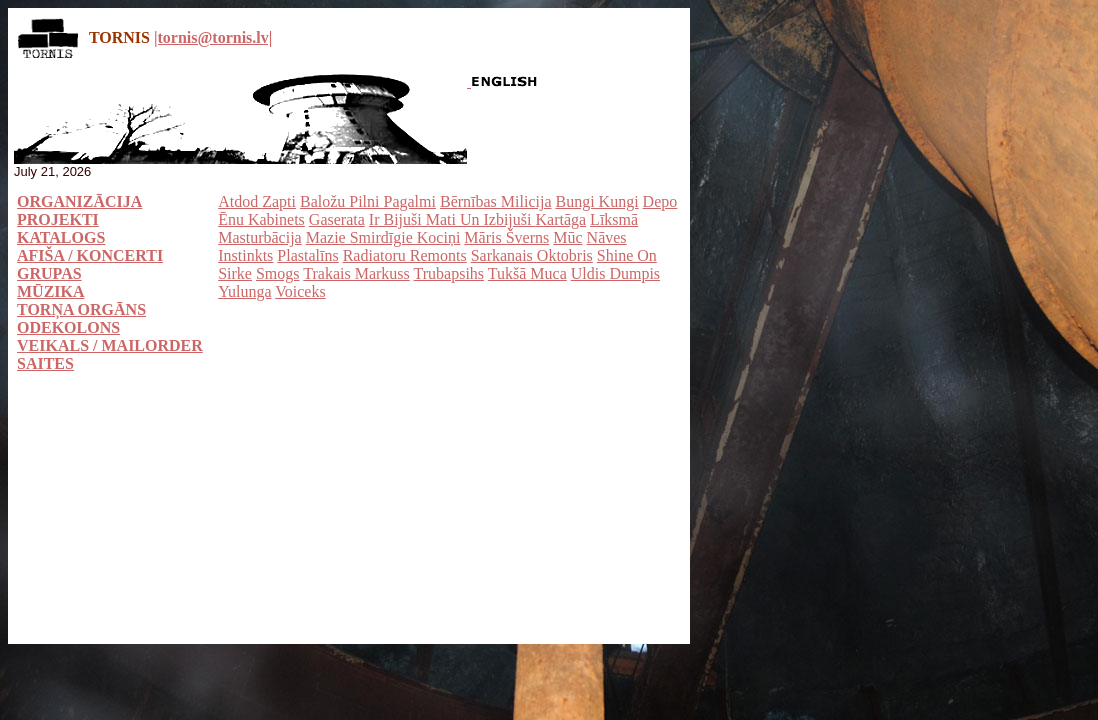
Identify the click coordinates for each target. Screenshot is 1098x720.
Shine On (627, 255)
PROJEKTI (58, 219)
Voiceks (300, 291)
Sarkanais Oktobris (532, 255)
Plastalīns (307, 255)
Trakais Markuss (356, 273)
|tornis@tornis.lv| (213, 37)
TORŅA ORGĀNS (81, 309)
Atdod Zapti (257, 201)
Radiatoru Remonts (405, 255)
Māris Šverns (506, 237)
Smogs (278, 273)
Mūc (567, 237)
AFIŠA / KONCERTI (90, 255)
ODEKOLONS (68, 327)
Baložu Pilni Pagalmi (368, 201)
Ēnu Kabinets (261, 219)
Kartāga (560, 219)
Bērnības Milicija (496, 201)
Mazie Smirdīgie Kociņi (383, 237)
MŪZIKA (51, 291)
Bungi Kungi (596, 201)
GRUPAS (49, 273)
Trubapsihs (449, 273)
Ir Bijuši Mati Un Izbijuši (452, 219)
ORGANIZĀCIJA (79, 201)
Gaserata (337, 219)
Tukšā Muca (527, 273)
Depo (660, 201)
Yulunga (244, 291)
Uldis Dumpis (615, 273)
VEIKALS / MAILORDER (110, 345)
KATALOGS (61, 237)
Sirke (235, 273)
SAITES (45, 363)
